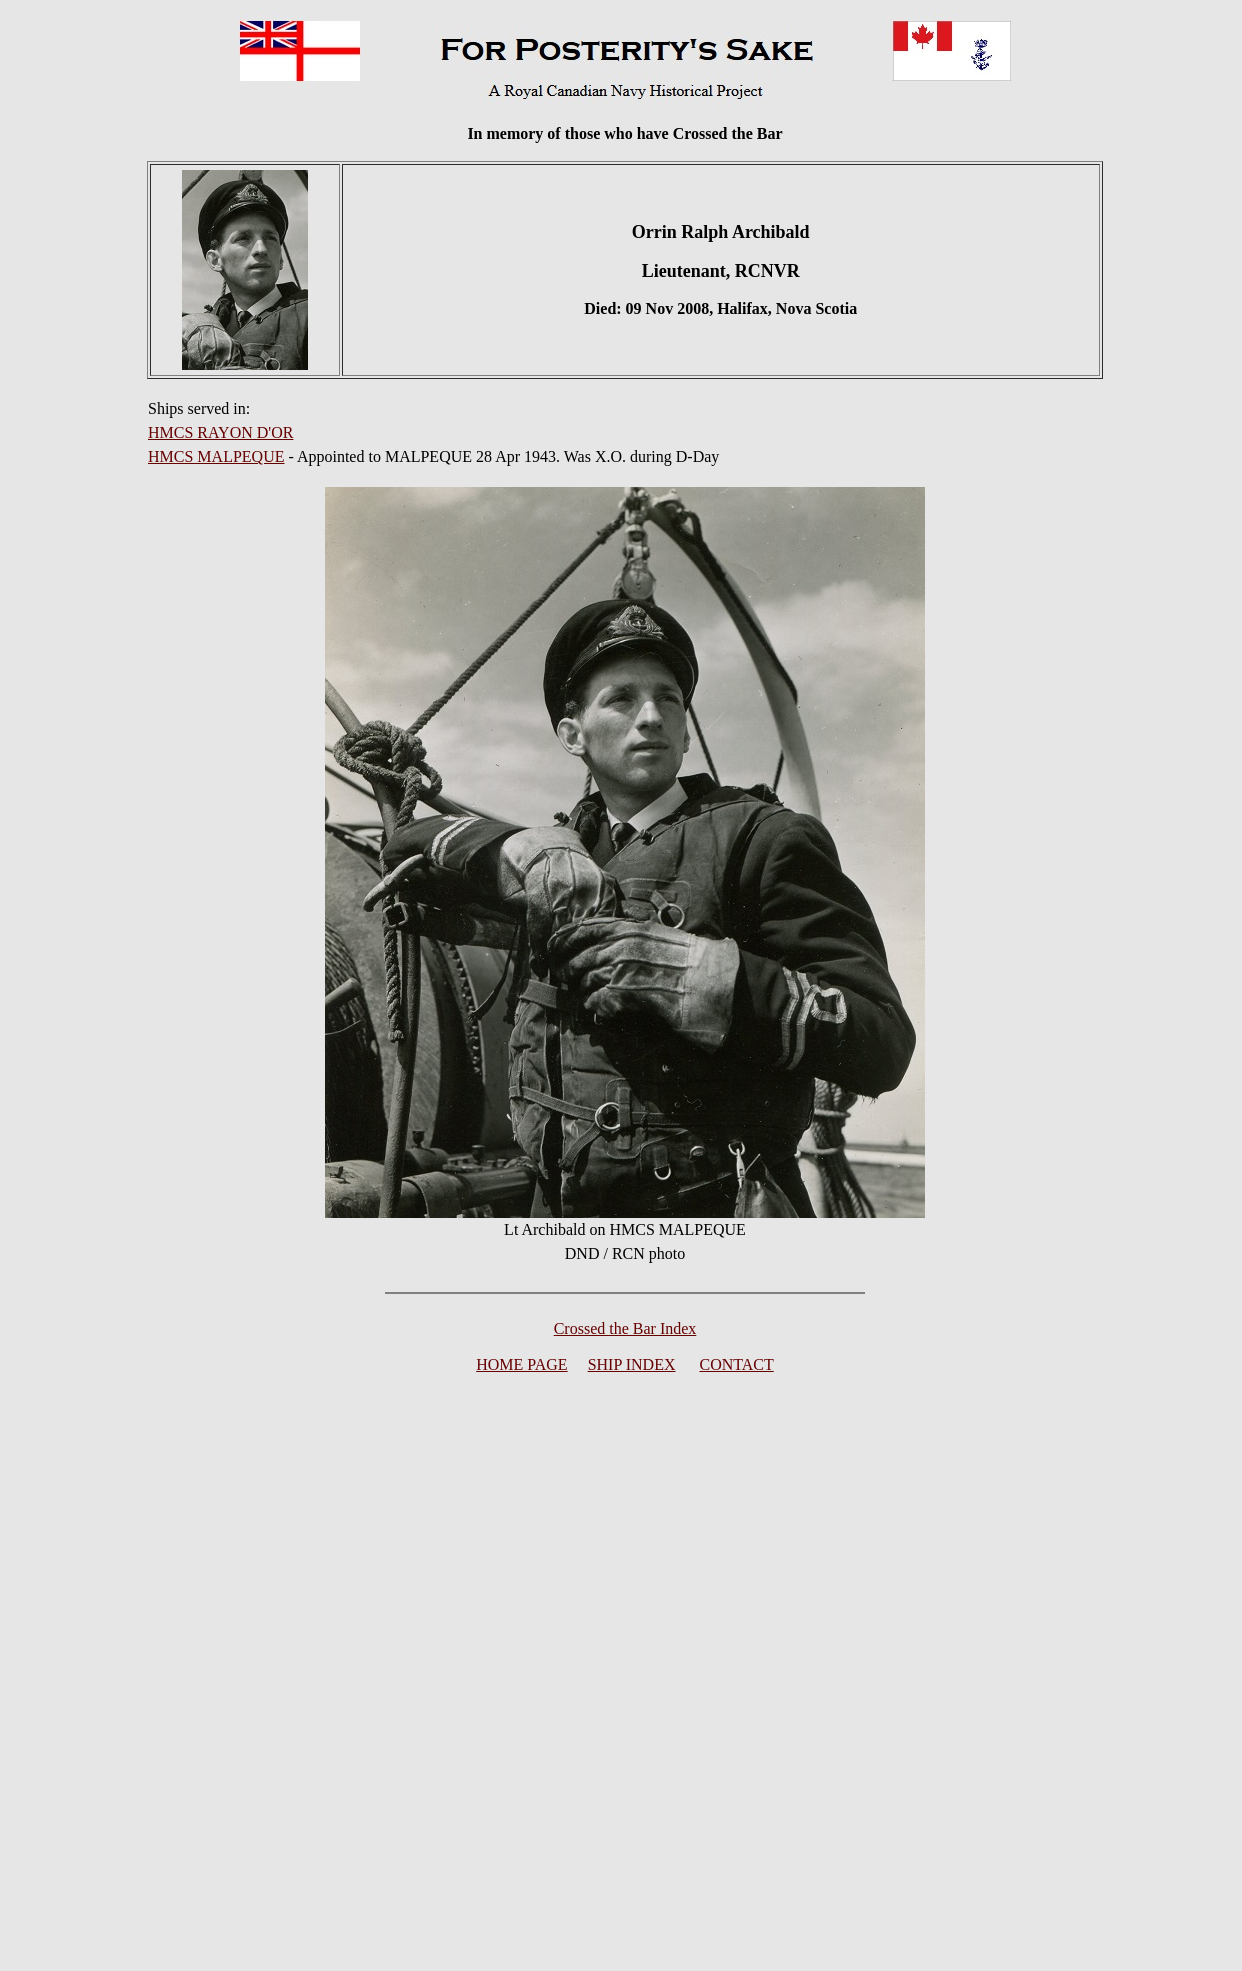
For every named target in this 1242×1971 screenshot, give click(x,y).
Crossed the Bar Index (625, 1328)
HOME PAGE (521, 1364)
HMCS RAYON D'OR (220, 432)
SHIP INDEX (632, 1364)
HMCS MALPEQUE (216, 456)
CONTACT (737, 1364)
